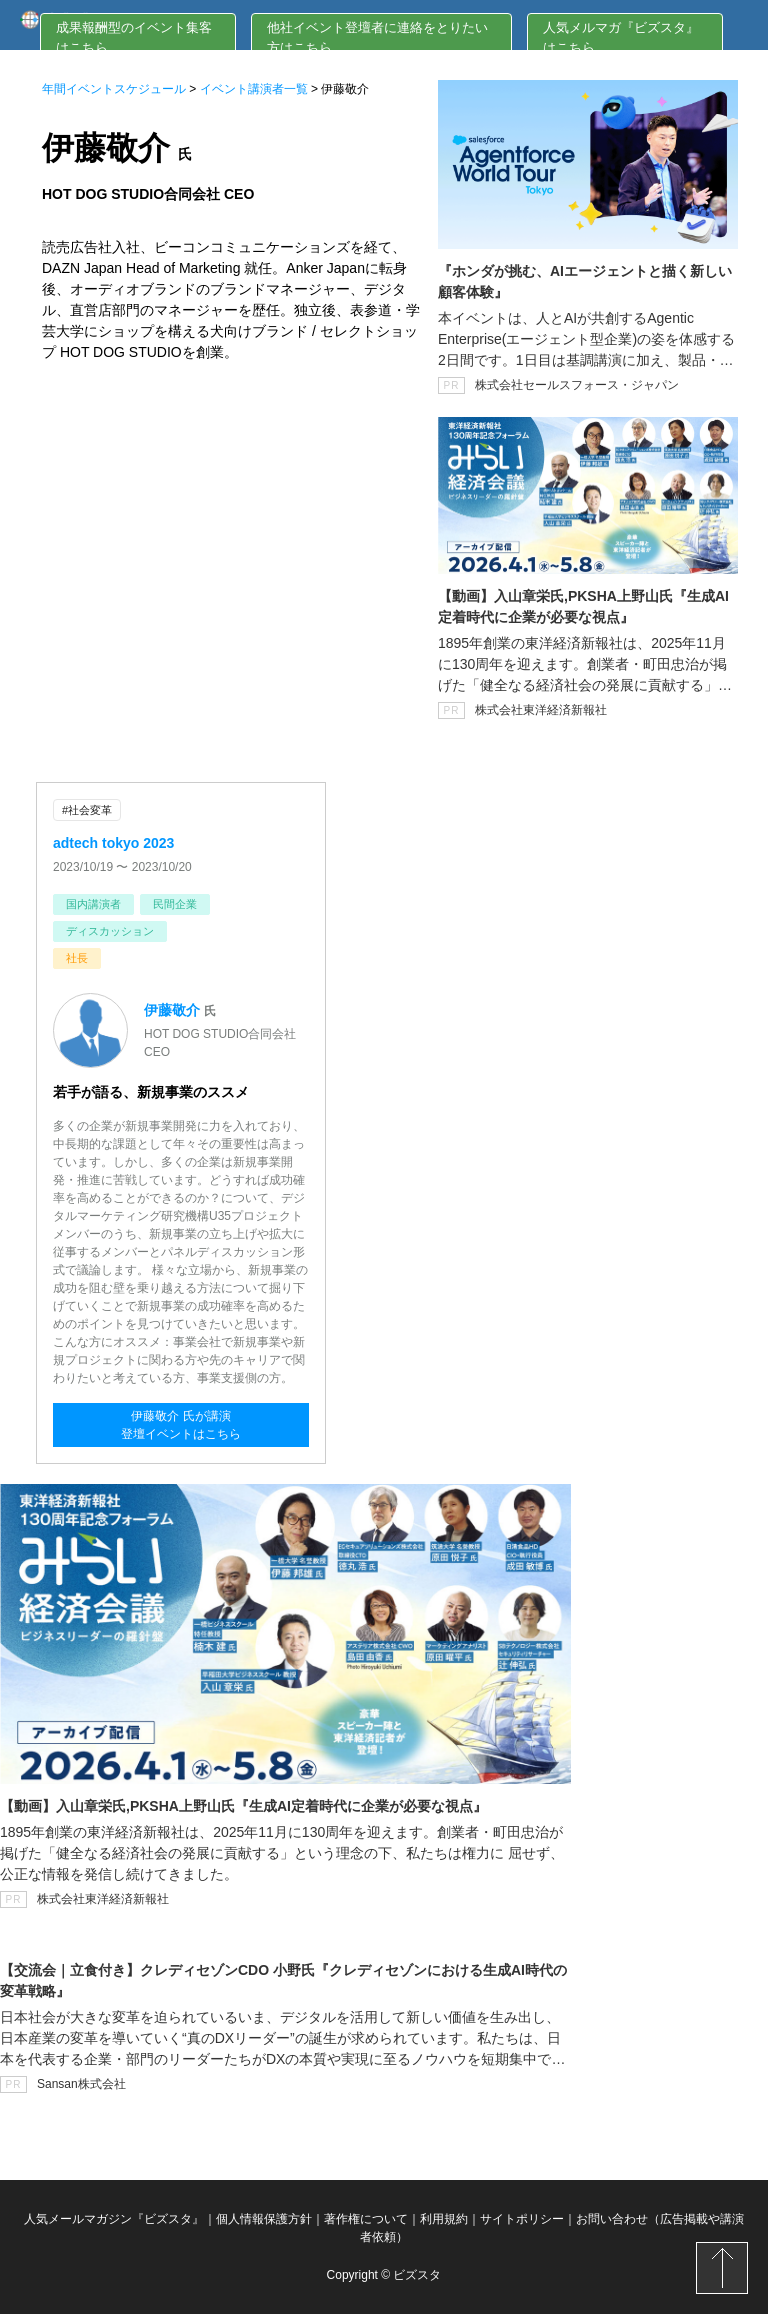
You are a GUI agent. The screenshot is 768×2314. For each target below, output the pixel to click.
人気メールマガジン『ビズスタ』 (114, 2219)
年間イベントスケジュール (114, 89)
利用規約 (444, 2219)
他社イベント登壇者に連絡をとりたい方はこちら (377, 37)
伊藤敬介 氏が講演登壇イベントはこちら (181, 1425)
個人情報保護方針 (264, 2219)
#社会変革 (87, 810)
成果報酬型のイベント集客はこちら (134, 37)
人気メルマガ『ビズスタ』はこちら (621, 37)
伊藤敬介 (172, 1010)
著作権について (366, 2219)
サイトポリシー (522, 2219)
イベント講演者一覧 (254, 89)
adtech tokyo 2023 (113, 843)
